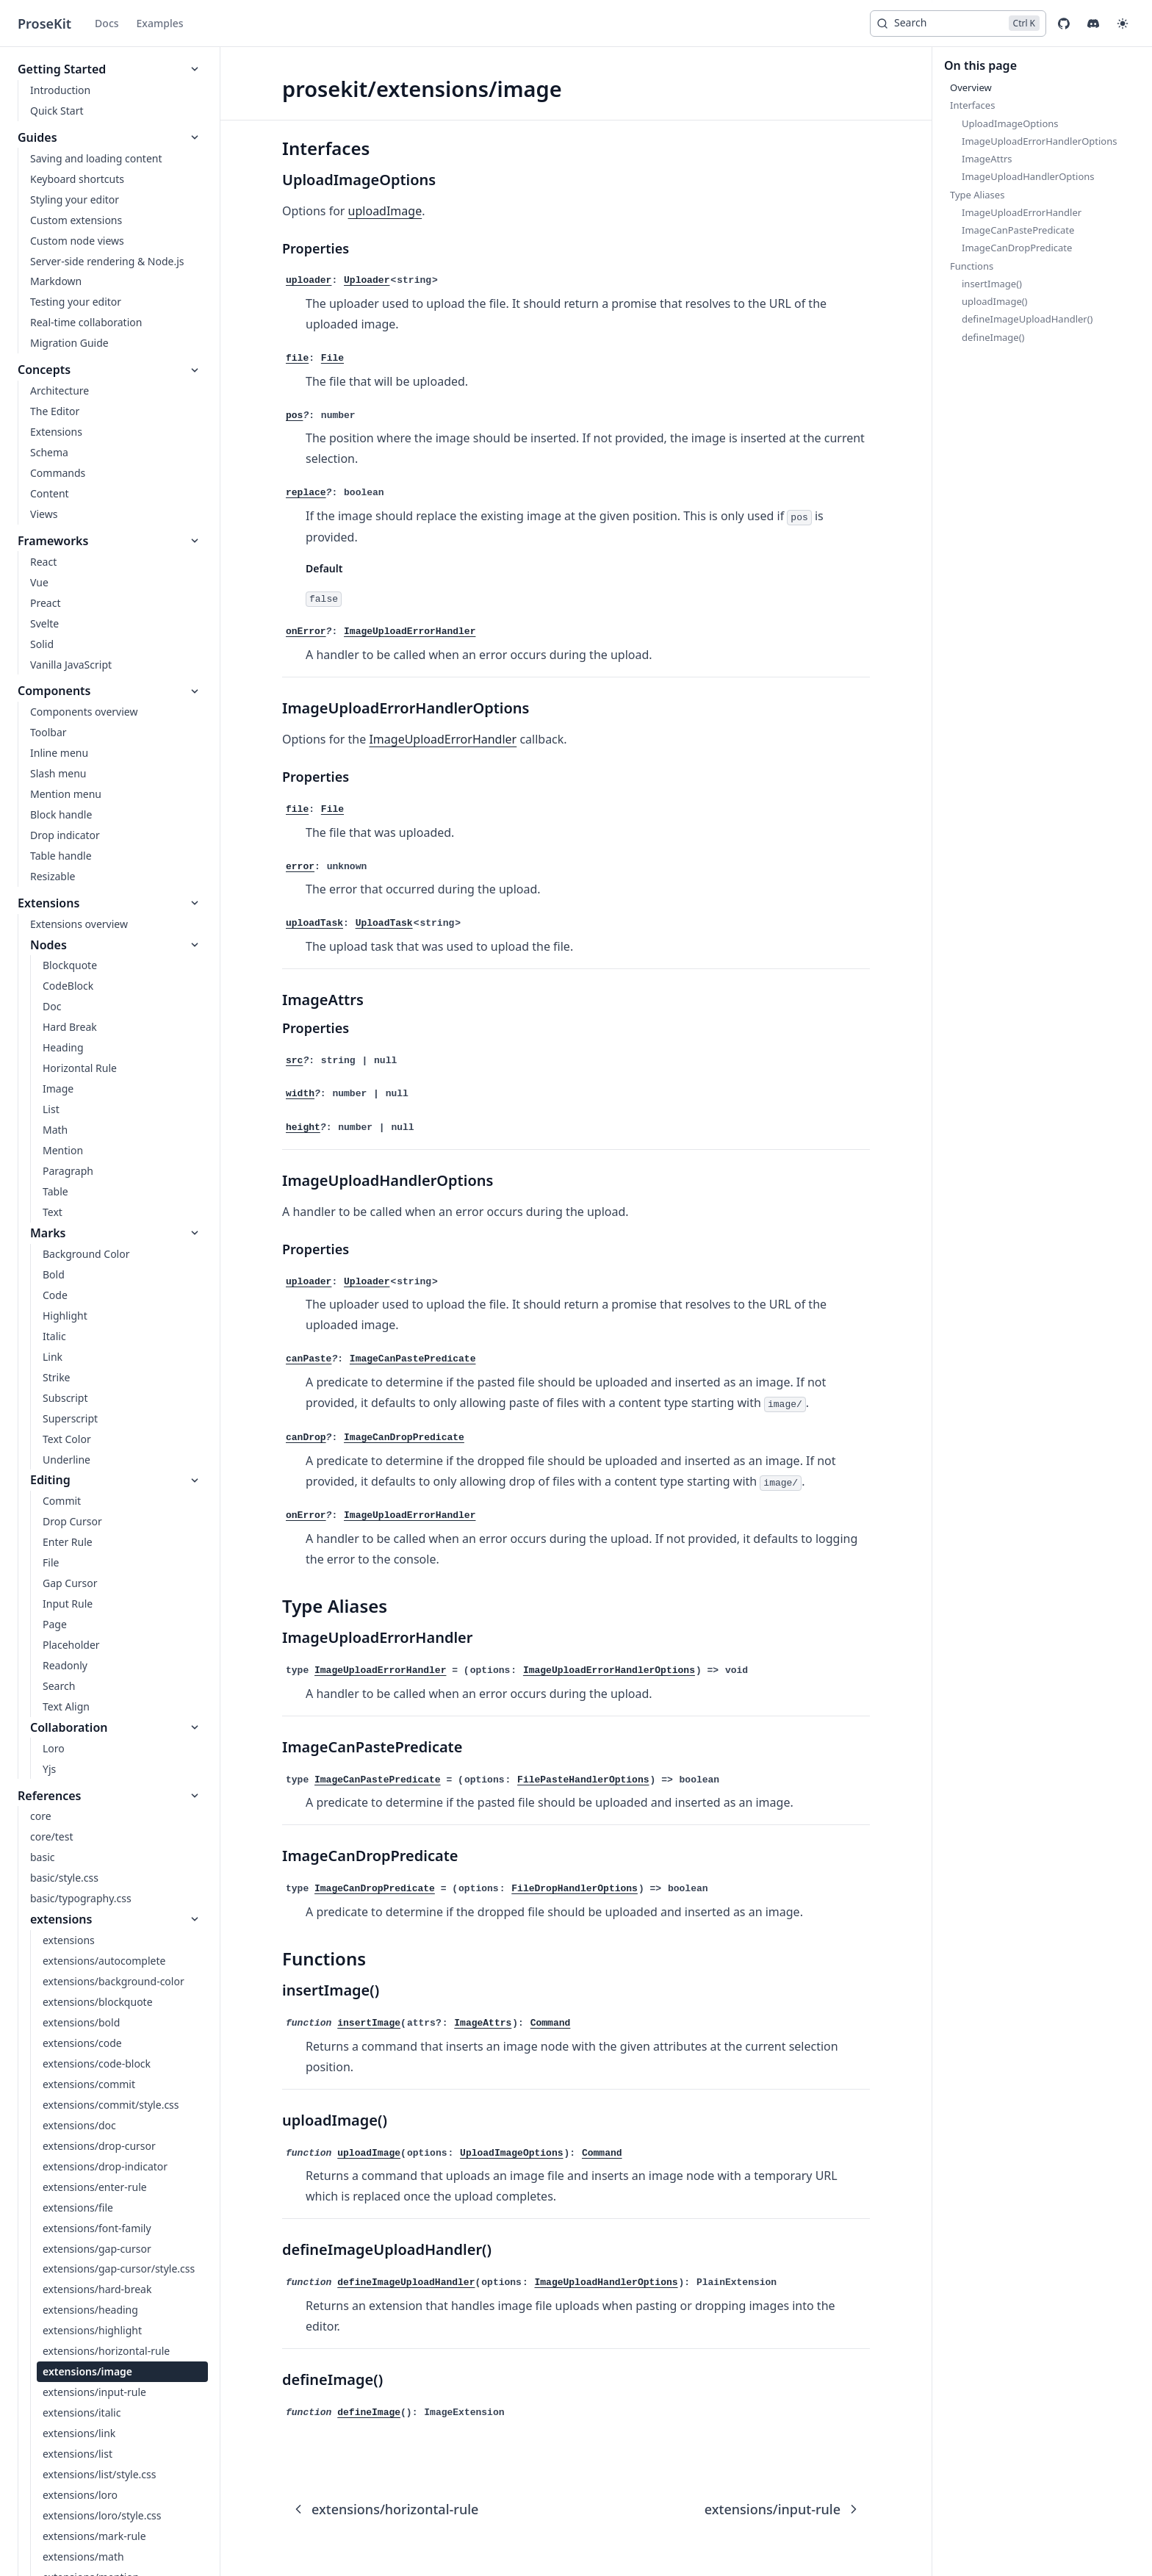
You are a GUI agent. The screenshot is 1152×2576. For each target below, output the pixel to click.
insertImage (368, 2023)
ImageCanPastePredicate (377, 1779)
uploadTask (314, 923)
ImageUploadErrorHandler (442, 739)
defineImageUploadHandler (406, 2282)
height (303, 1127)
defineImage (368, 2412)
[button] (1122, 23)
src (294, 1060)
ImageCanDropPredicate (374, 1888)
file (297, 358)
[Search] (958, 23)
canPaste (308, 1358)
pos (294, 415)
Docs (106, 23)
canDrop (306, 1437)
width (300, 1093)
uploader (308, 280)
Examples (160, 23)
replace (306, 492)
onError (306, 631)
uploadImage (385, 211)
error (300, 866)
